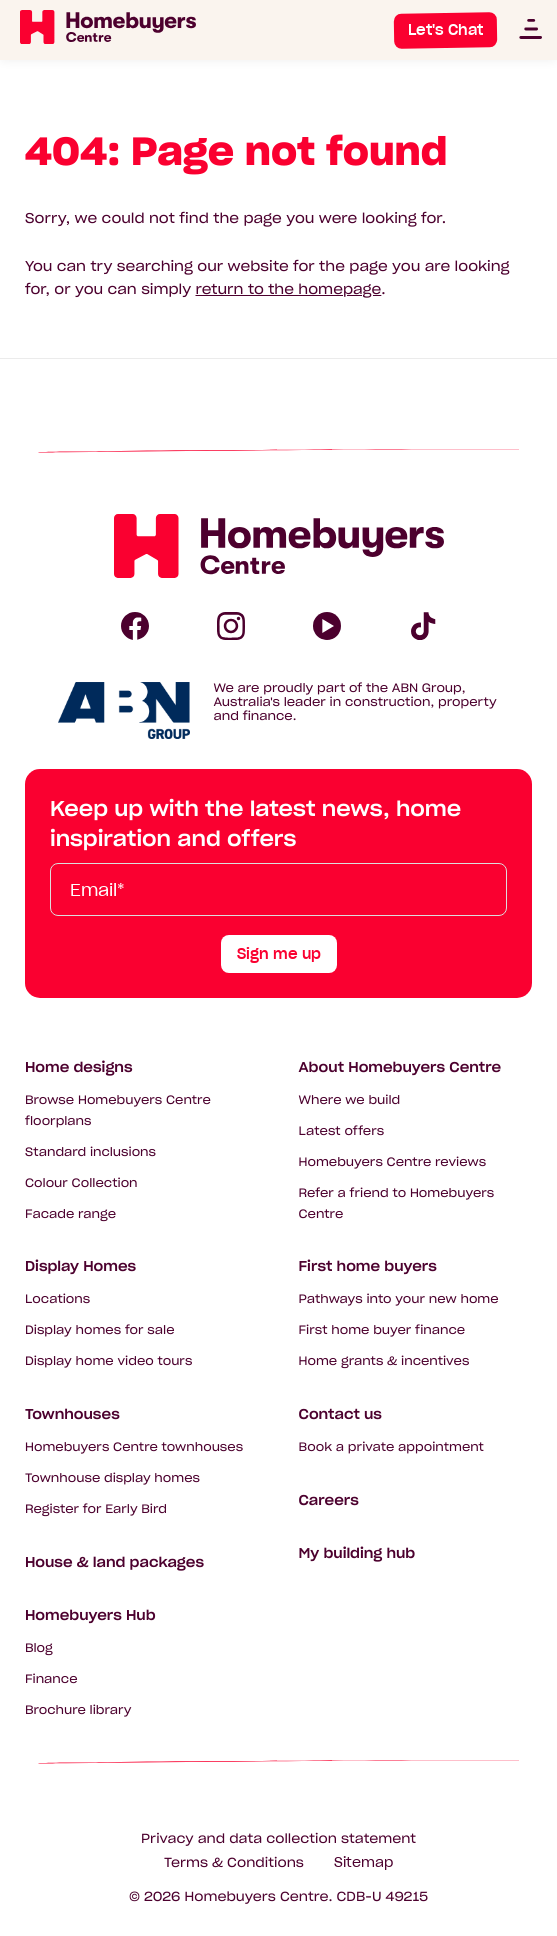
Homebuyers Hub (90, 1615)
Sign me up (279, 954)
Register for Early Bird (96, 1509)
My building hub (357, 1553)
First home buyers (368, 1266)
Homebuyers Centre (257, 1896)
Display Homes (80, 1266)
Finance (51, 1679)
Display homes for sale (100, 1330)
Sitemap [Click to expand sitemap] (363, 1862)
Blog (39, 1648)
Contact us (340, 1414)
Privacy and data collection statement (278, 1838)
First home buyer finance (382, 1330)
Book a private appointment (391, 1447)
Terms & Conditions (234, 1862)
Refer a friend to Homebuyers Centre (397, 1204)
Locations (57, 1299)
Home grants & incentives (384, 1361)
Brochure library (78, 1710)
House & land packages (114, 1562)
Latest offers (342, 1131)
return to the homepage (289, 289)
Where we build (350, 1100)
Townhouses (72, 1414)
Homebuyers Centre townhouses (134, 1447)
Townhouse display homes (112, 1478)
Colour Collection (81, 1183)
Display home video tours (108, 1361)
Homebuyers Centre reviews (393, 1162)
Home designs (79, 1067)
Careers (329, 1500)
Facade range (70, 1214)
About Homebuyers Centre (400, 1067)
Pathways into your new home (399, 1299)
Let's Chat (445, 30)
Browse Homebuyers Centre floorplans (118, 1111)
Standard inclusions (90, 1152)
